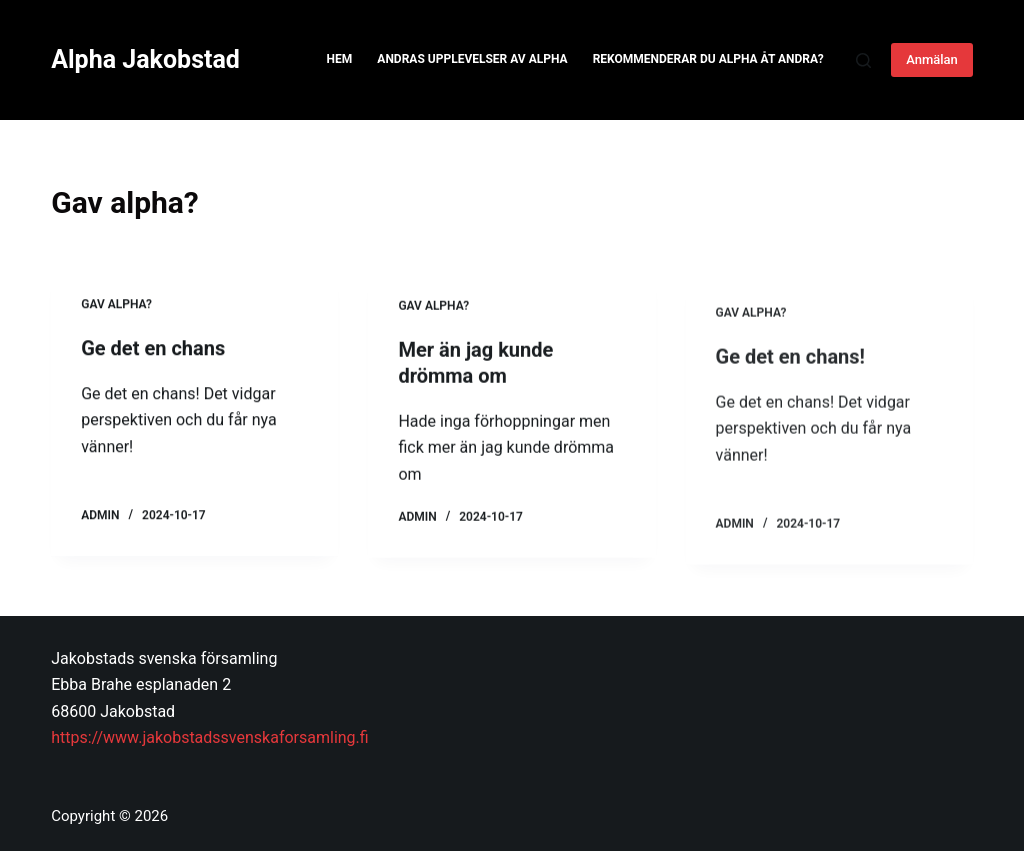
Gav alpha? (116, 306)
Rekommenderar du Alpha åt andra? (708, 59)
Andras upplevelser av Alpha (472, 59)
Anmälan (932, 59)
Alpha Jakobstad (145, 59)
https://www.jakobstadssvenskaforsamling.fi (209, 737)
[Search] (863, 60)
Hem (340, 59)
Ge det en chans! (790, 405)
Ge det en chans (153, 350)
